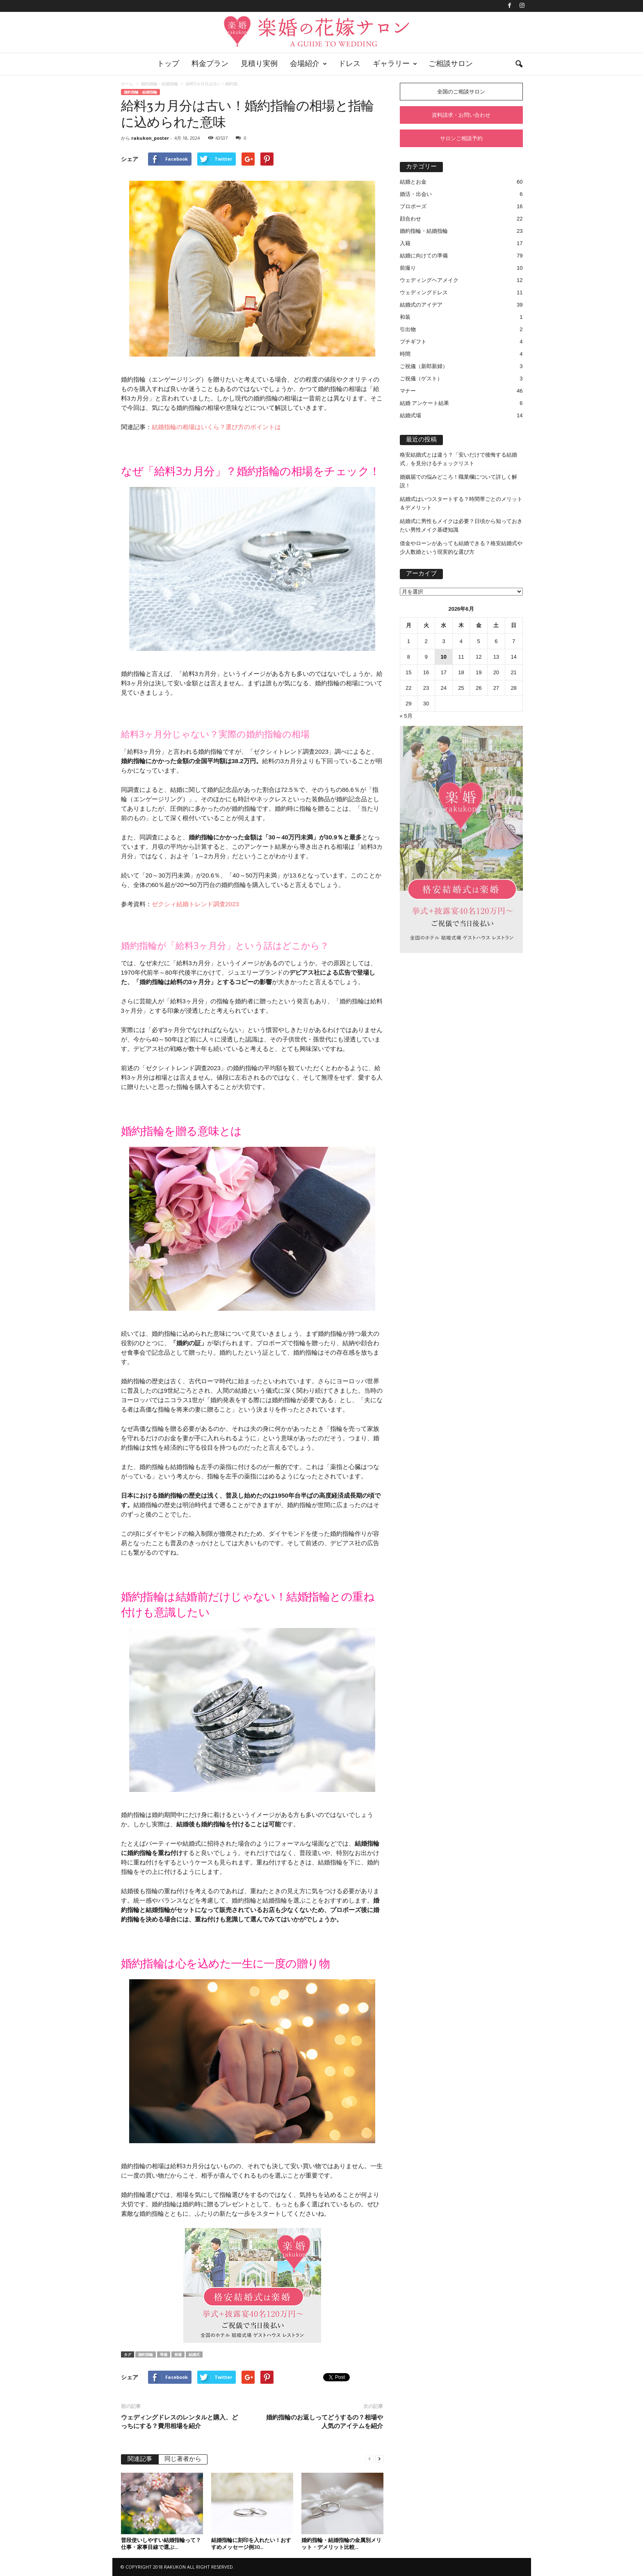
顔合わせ (410, 219)
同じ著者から (182, 2459)
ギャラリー (395, 64)
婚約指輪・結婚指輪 (159, 83)
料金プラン (210, 64)
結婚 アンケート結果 (424, 403)
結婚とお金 (413, 182)
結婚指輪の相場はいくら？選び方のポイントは (216, 426)
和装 (405, 317)
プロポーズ (413, 206)
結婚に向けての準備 (424, 255)
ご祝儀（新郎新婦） (424, 366)
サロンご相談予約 (461, 138)
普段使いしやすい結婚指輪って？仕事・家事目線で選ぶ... (161, 2543)
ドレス (349, 64)
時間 (405, 354)
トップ (168, 64)
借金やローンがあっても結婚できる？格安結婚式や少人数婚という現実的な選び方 (461, 547)
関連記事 (140, 2459)
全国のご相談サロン (461, 92)
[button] (519, 64)
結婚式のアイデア (421, 305)
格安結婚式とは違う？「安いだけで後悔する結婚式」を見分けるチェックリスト (458, 459)
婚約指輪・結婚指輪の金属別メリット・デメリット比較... (341, 2543)
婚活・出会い (416, 194)
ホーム (127, 83)
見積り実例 (259, 64)
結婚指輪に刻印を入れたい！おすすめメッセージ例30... (251, 2543)
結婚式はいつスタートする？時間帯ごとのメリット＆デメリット (461, 503)
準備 (163, 2354)
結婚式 (194, 2354)
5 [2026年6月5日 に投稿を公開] (478, 641)
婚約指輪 (145, 2354)
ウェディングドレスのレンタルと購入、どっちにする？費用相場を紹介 (179, 2421)
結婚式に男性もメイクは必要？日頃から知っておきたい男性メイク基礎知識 (461, 525)
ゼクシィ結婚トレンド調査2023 (195, 903)
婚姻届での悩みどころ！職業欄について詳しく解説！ (458, 481)
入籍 (405, 243)
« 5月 (406, 716)
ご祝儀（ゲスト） (421, 378)
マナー (408, 391)
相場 (178, 2354)
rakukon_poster (150, 138)
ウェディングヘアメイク (429, 280)
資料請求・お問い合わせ (461, 115)
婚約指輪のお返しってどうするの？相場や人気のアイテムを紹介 (324, 2421)
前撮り (408, 268)
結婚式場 (410, 415)
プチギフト (413, 342)
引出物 (408, 329)
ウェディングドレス (424, 292)
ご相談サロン (451, 64)
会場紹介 (308, 64)
